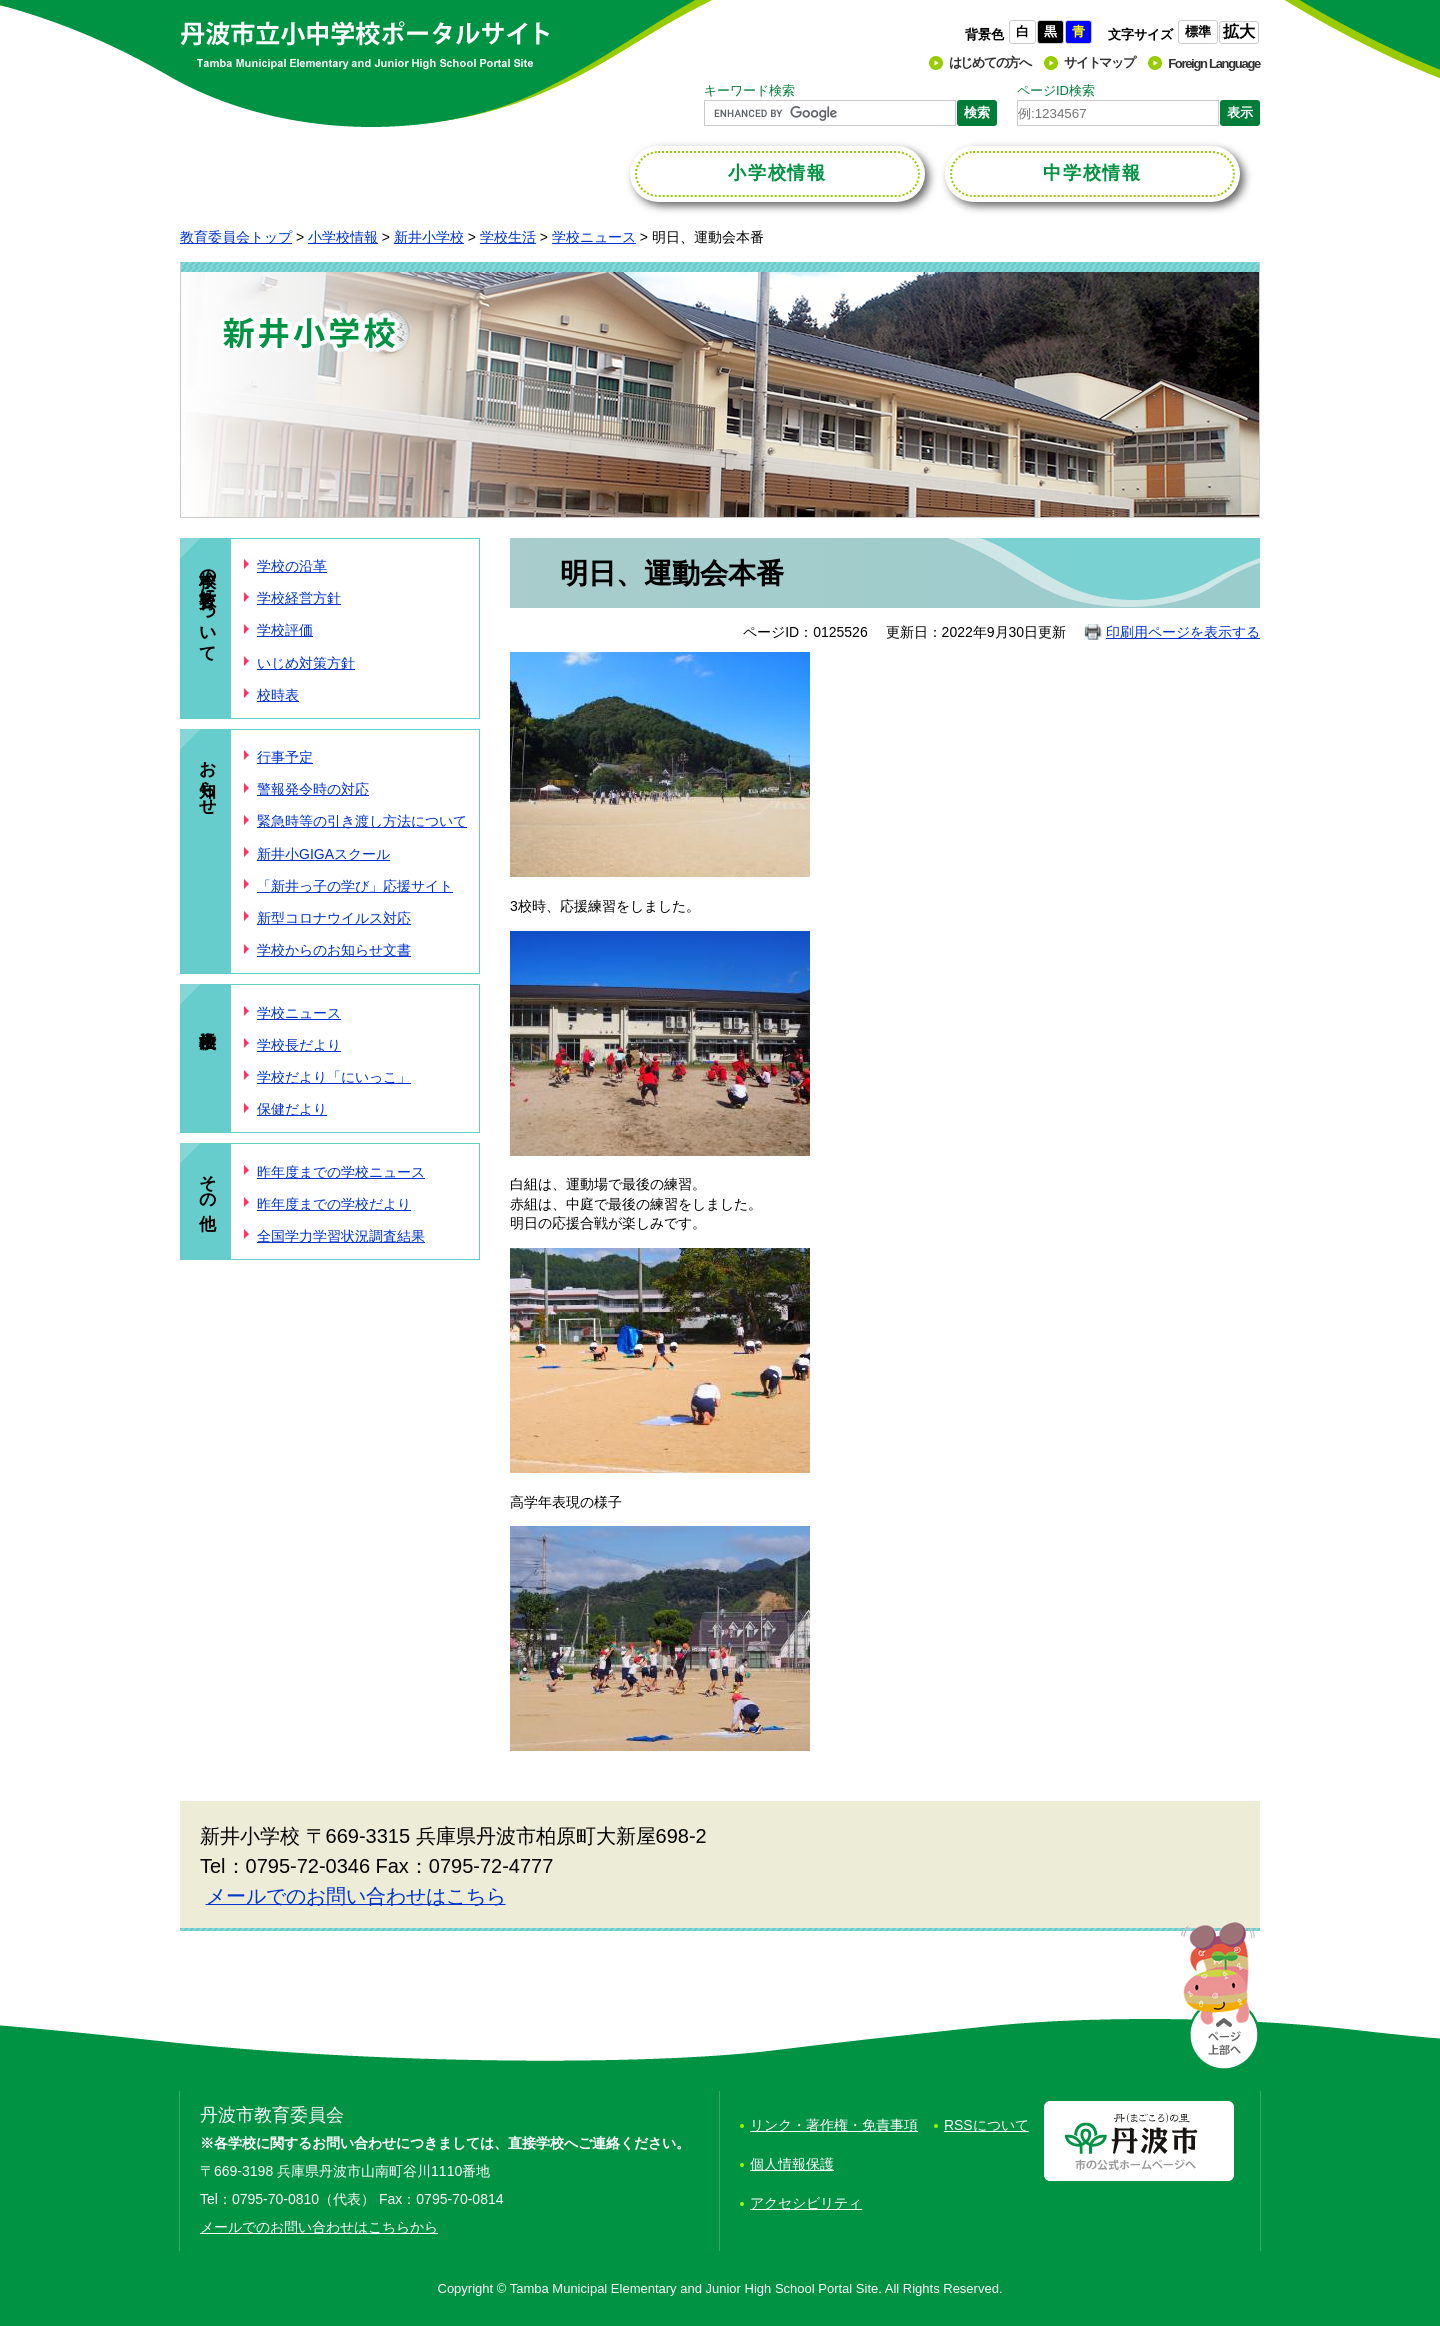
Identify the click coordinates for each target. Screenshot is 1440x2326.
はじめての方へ (990, 62)
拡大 (1239, 31)
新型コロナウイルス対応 (334, 918)
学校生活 (508, 237)
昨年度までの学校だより (334, 1204)
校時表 (278, 695)
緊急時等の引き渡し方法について (362, 821)
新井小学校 (429, 237)
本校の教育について (207, 605)
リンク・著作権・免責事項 (834, 2125)
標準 (1198, 31)
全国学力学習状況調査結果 (341, 1236)
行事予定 (285, 757)
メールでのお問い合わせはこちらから (319, 2227)
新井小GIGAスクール (323, 854)
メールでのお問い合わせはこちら (356, 1896)
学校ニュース (594, 237)
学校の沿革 (292, 566)
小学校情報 (343, 237)
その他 (207, 1182)
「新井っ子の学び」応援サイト (355, 886)
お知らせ (207, 777)
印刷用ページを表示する (1183, 632)
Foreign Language (1214, 63)
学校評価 (285, 630)
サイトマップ (1099, 62)
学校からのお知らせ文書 (334, 950)
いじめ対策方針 (306, 663)
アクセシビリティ (806, 2203)
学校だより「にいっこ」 (334, 1077)
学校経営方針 (299, 598)
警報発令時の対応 (313, 789)
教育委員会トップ (236, 237)
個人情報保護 (792, 2164)
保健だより (292, 1109)
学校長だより (299, 1045)
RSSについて (986, 2125)
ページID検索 (1056, 90)
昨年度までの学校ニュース (341, 1172)
